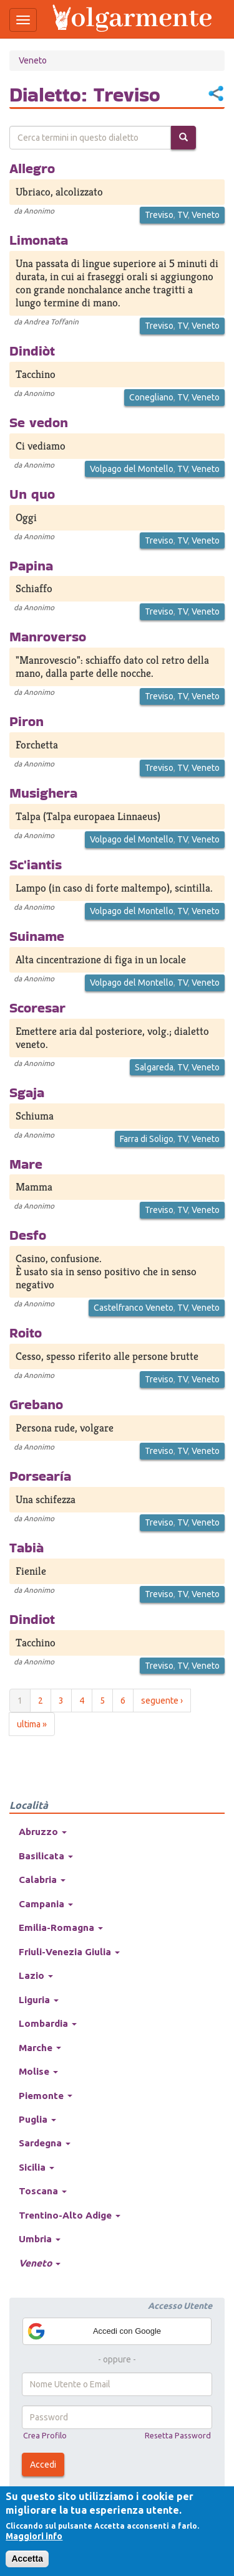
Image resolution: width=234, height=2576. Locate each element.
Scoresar (37, 1007)
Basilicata (46, 1856)
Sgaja (26, 1092)
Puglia (37, 2119)
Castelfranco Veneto (133, 1308)
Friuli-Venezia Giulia (69, 1951)
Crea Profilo (45, 2435)
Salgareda (154, 1067)
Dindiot (32, 1619)
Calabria (42, 1879)
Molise (38, 2071)
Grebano (36, 1404)
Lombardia (48, 2023)
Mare (25, 1164)
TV (182, 215)
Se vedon (38, 422)
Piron (26, 721)
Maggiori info (34, 2536)
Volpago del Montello (131, 469)
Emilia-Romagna (61, 1927)
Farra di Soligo (146, 1139)
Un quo (32, 494)
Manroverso (47, 636)
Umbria (40, 2239)
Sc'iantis (35, 864)
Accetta (27, 2559)
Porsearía (40, 1476)
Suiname (36, 936)
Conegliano (151, 397)
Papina (31, 565)
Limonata (38, 240)
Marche (40, 2047)
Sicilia (36, 2167)
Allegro (32, 168)
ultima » (32, 1724)
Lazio (36, 1975)
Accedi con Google (93, 2331)
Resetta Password (178, 2435)
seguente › (162, 1701)
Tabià (26, 1547)
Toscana (43, 2191)
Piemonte (45, 2095)
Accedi (43, 2465)
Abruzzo (43, 1831)
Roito (25, 1332)
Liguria (39, 1999)
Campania (46, 1904)
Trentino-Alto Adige (69, 2215)
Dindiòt (32, 351)
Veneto (33, 60)
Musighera (43, 793)
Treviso (159, 215)
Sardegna (45, 2143)
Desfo (27, 1235)
